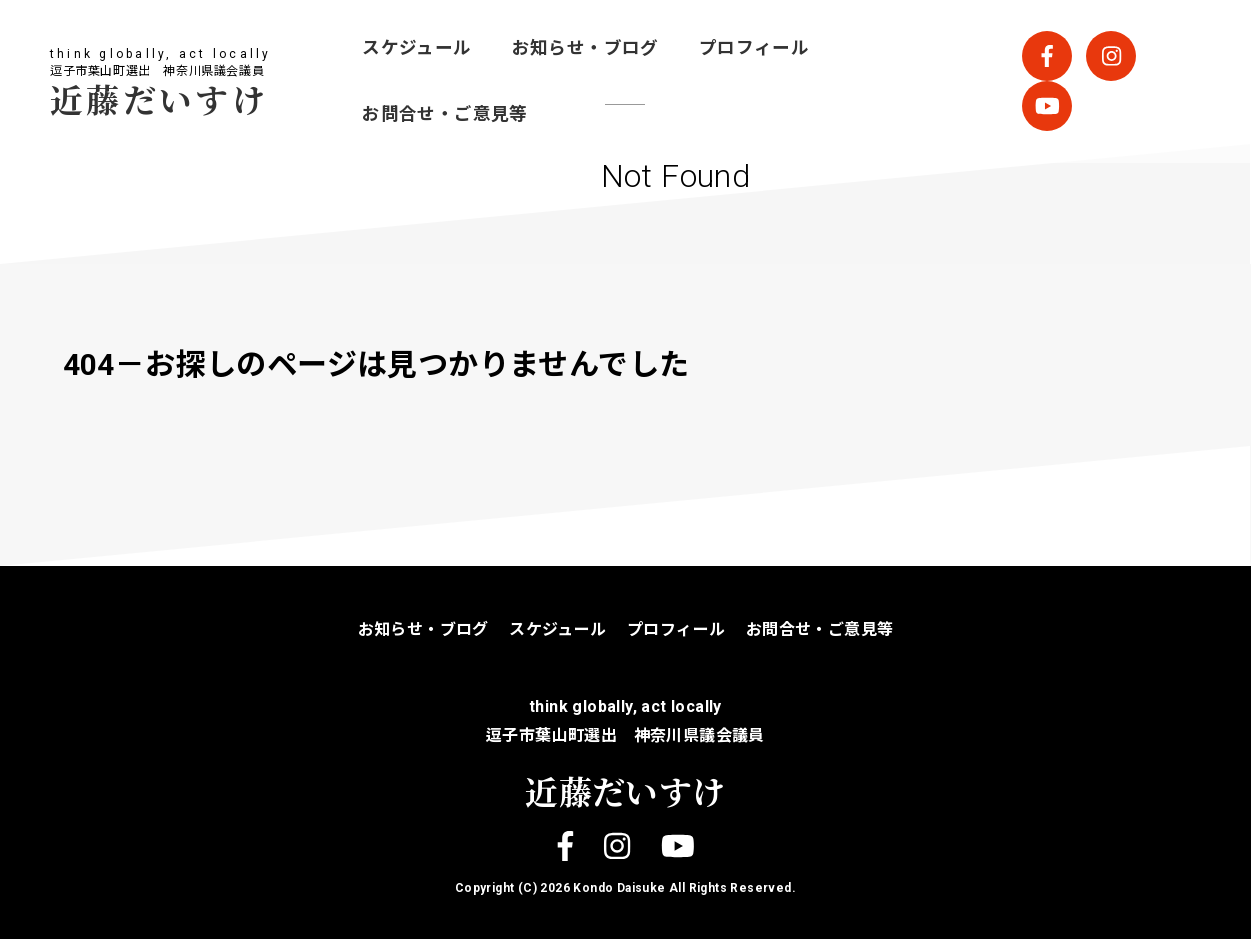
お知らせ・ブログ (585, 48)
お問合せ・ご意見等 (445, 114)
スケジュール (416, 48)
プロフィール (754, 48)
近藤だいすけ (159, 98)
